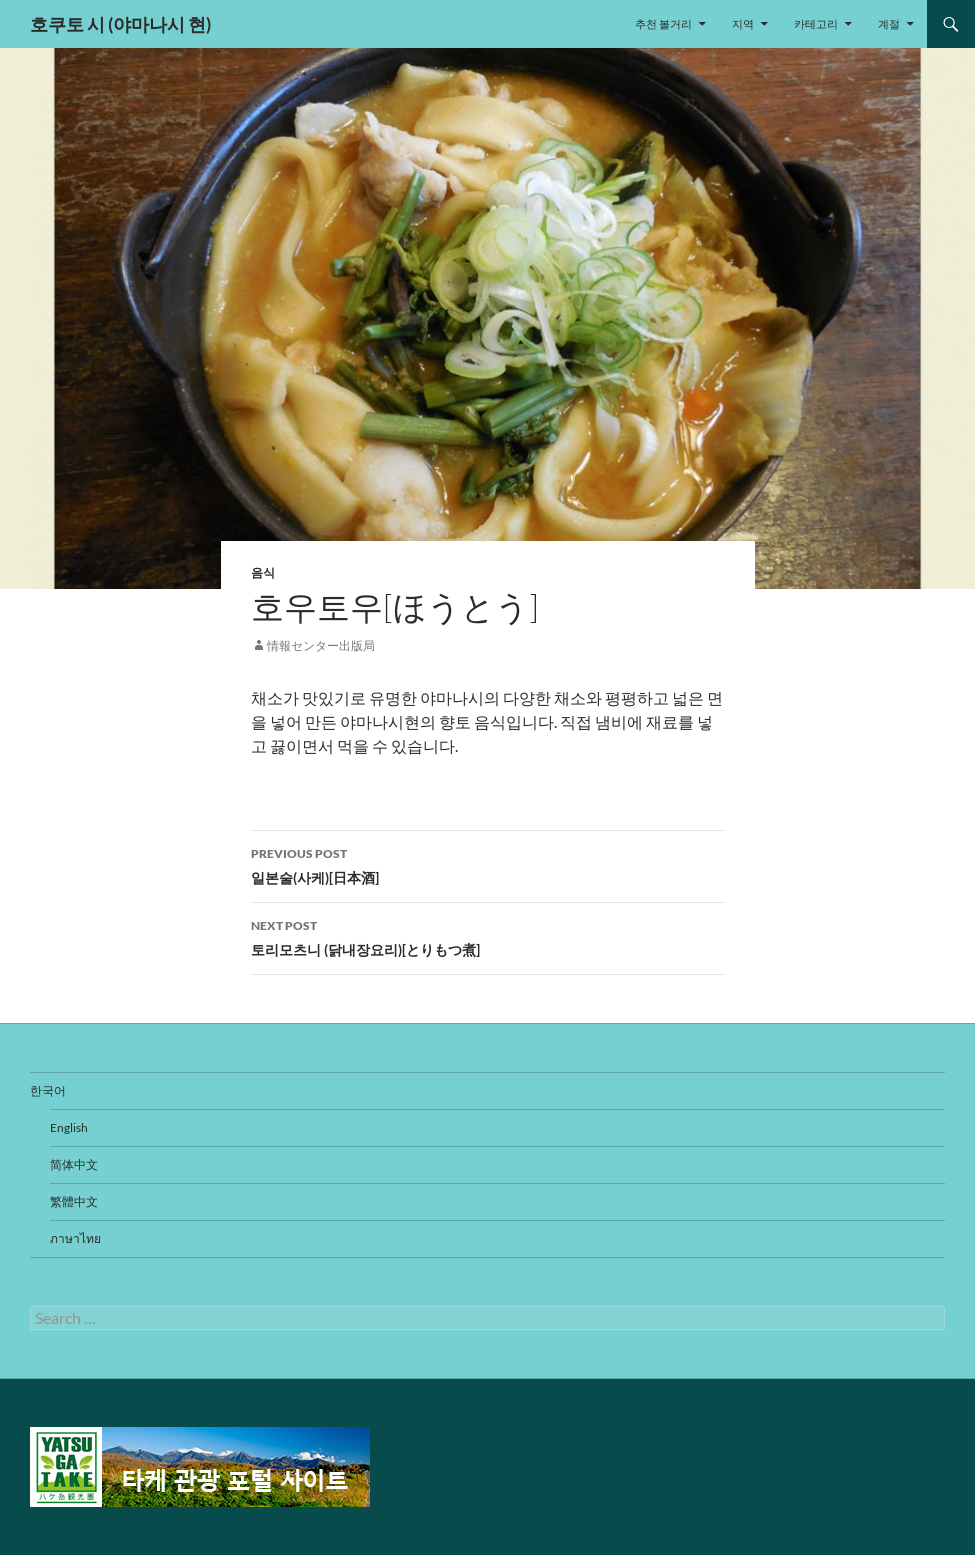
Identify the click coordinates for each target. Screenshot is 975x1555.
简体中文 (74, 1164)
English (69, 1127)
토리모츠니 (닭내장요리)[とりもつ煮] (488, 936)
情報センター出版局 (321, 645)
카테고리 (816, 23)
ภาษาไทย (75, 1238)
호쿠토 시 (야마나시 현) (120, 24)
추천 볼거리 (663, 23)
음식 (263, 572)
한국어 (48, 1090)
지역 (743, 23)
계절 (889, 23)
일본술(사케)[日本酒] (488, 864)
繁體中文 (74, 1201)
